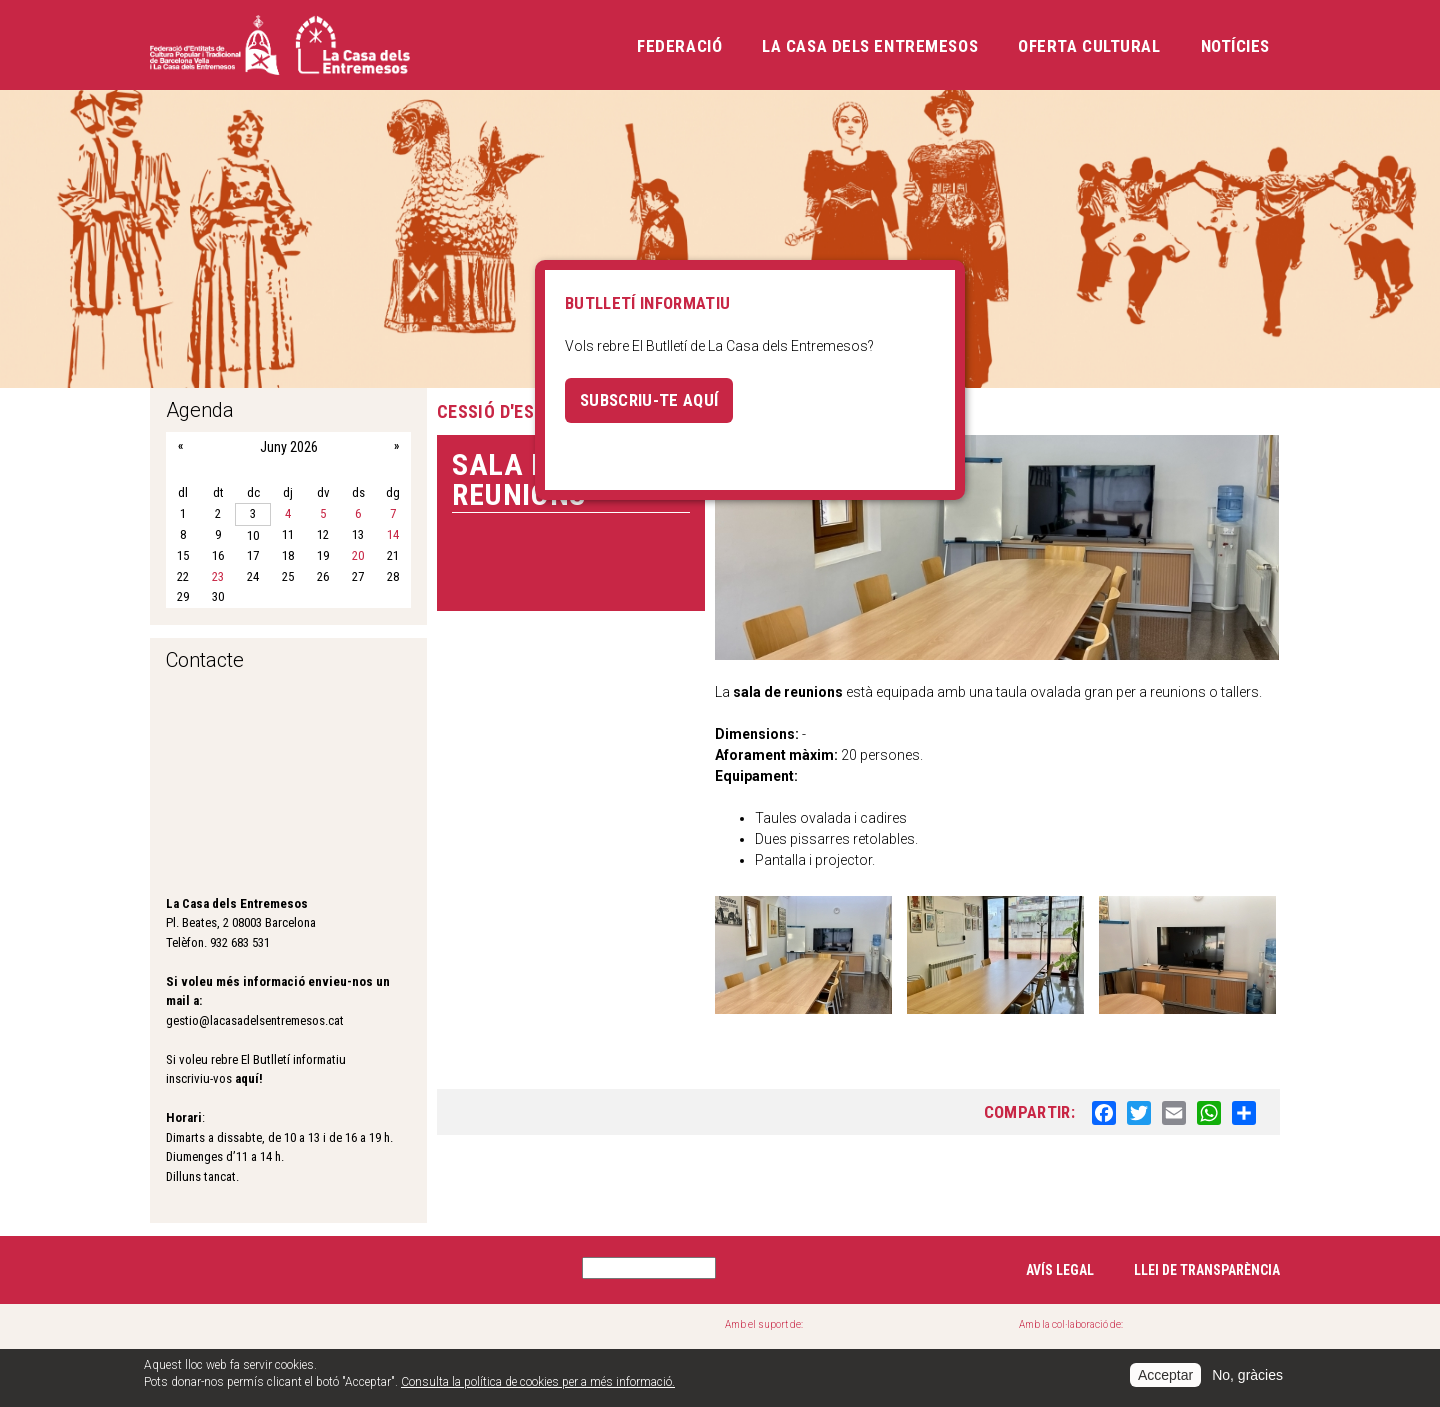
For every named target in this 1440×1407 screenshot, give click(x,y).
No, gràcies (1247, 1375)
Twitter (314, 1267)
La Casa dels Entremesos (870, 46)
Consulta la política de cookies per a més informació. (538, 1382)
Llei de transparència (1207, 1270)
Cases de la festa (481, 1346)
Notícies (1235, 46)
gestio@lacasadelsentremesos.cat (255, 1020)
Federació (679, 46)
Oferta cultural (1089, 46)
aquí (247, 1078)
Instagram (245, 1267)
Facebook (176, 1267)
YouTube (383, 1267)
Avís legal (1060, 1270)
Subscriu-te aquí (649, 400)
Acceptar (1165, 1375)
